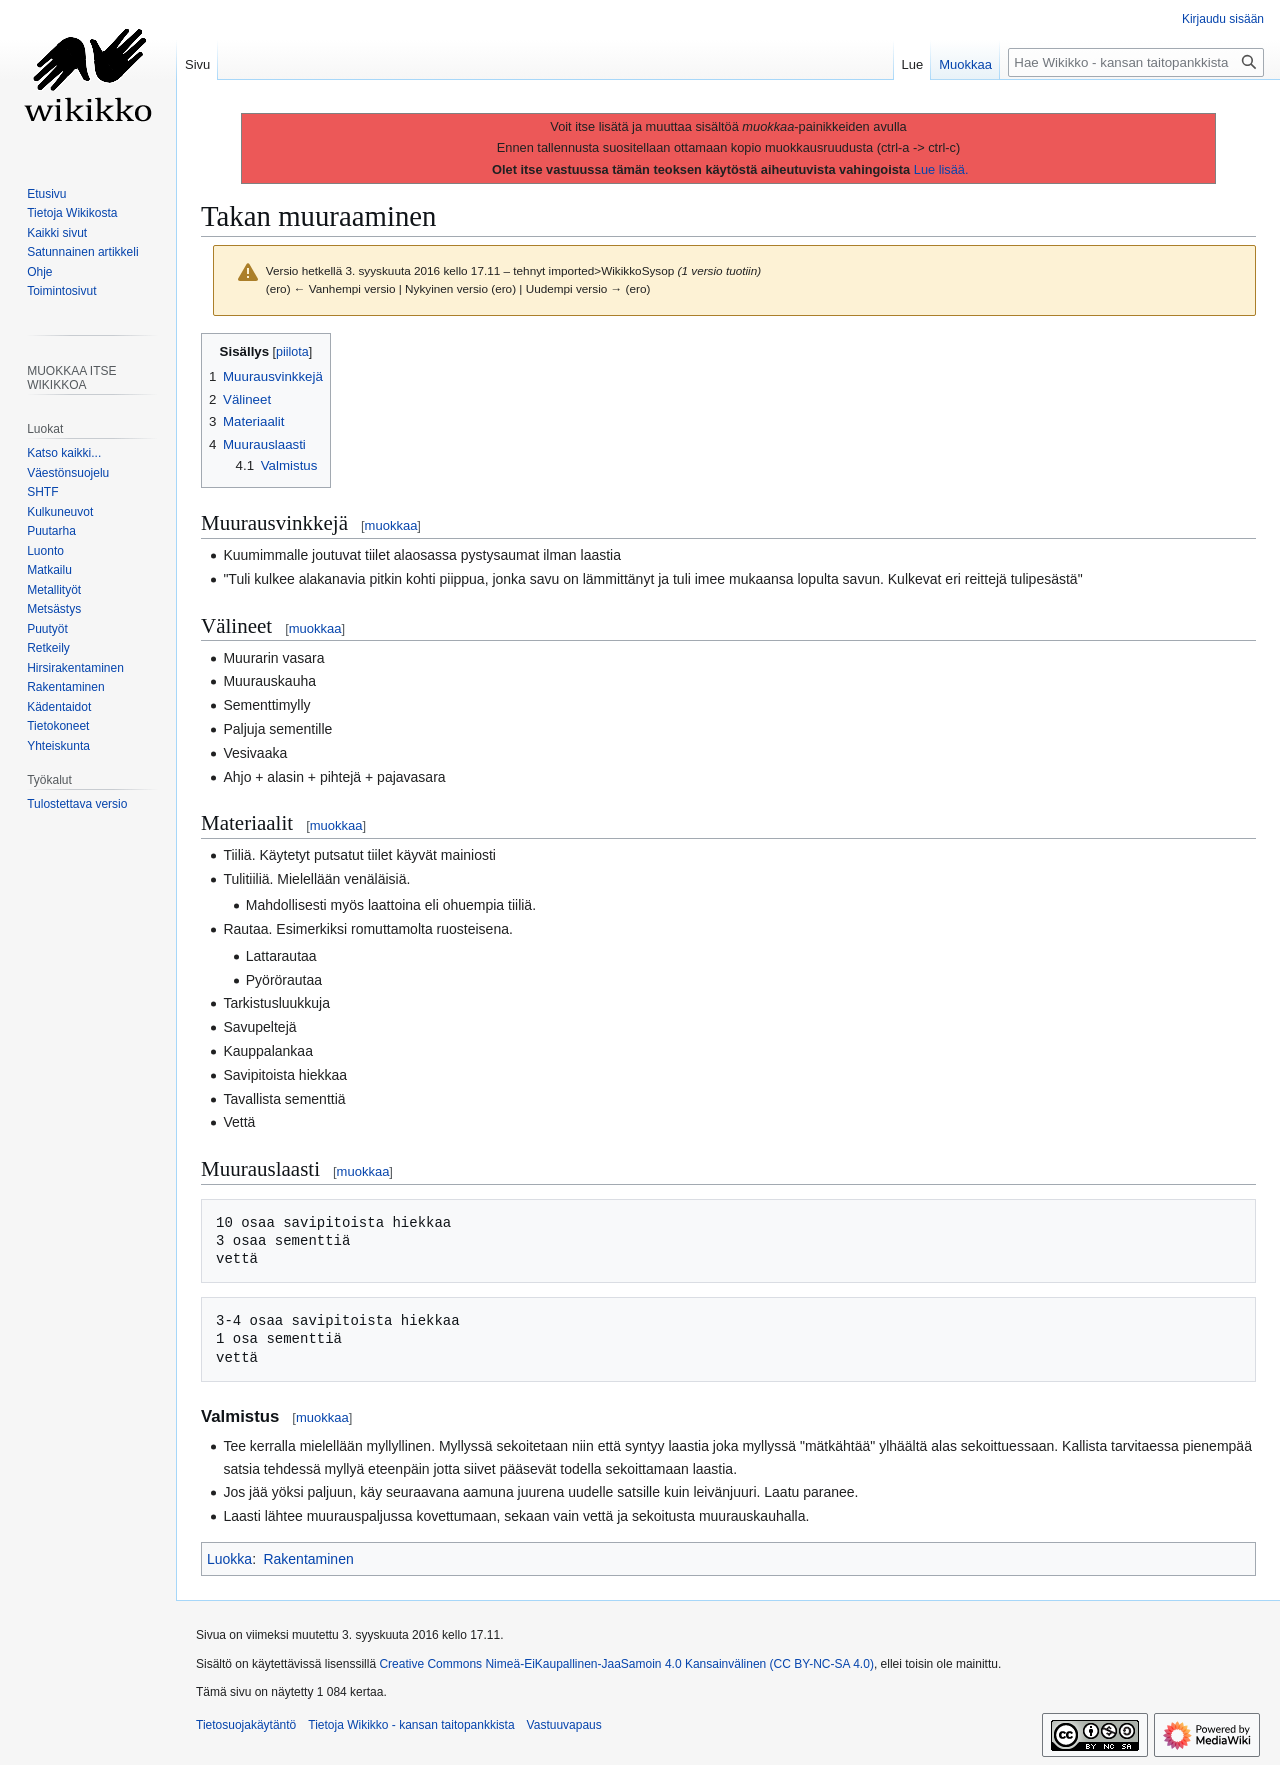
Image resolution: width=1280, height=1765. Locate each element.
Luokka (229, 1559)
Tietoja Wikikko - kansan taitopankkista (411, 1725)
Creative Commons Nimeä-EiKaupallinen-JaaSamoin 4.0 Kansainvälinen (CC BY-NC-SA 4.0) (626, 1664)
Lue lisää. (941, 169)
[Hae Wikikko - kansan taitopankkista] (1136, 62)
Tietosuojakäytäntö (246, 1725)
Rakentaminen (308, 1559)
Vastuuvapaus (564, 1725)
